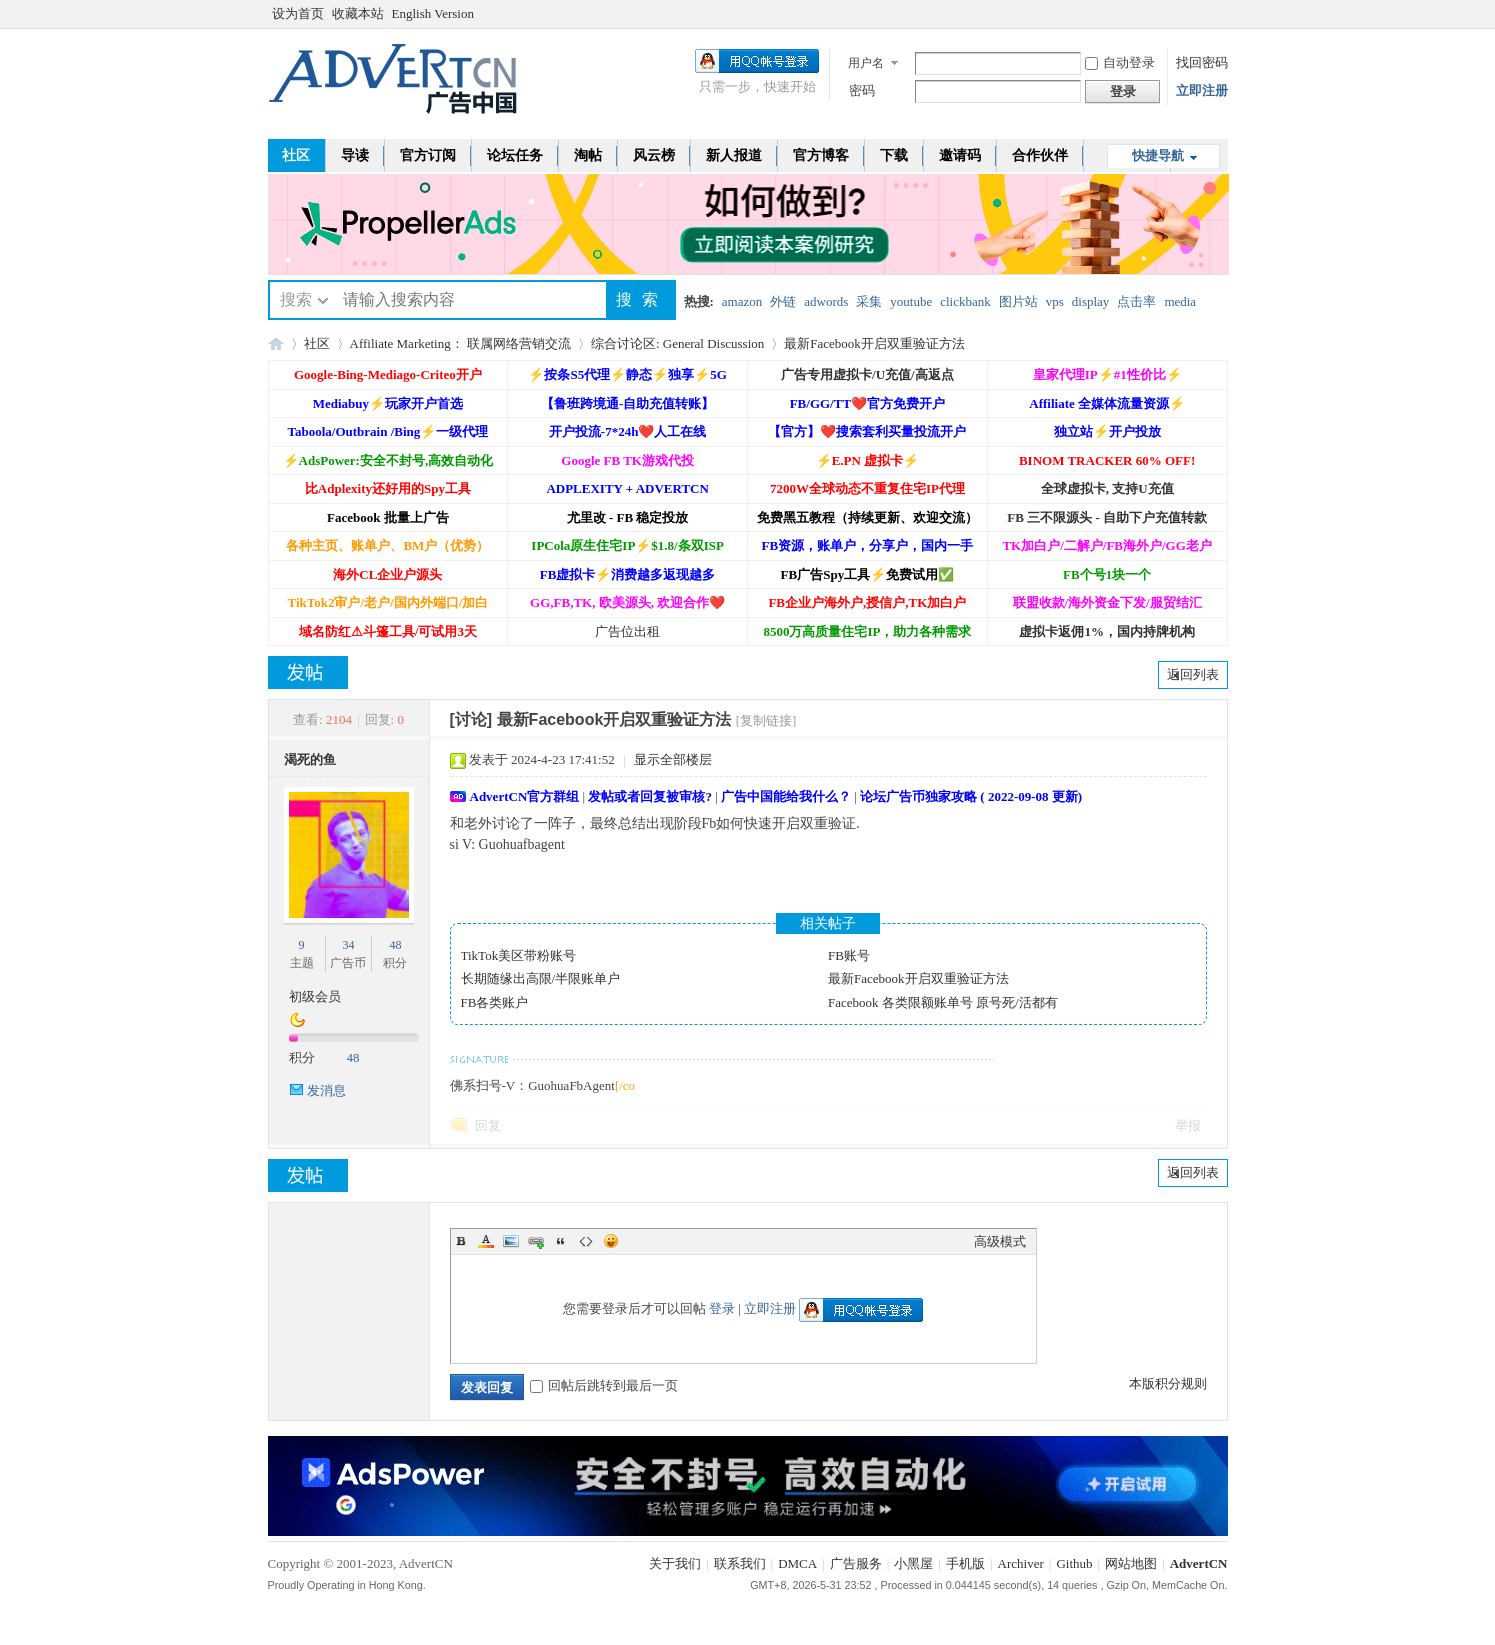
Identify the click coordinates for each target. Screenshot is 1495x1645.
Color (486, 1241)
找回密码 (1202, 62)
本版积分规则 (1168, 1383)
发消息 (326, 1090)
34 (348, 945)
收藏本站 (358, 13)
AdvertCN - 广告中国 (276, 343)
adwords (826, 301)
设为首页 (298, 13)
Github (1074, 1563)
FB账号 (849, 955)
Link (536, 1241)
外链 (783, 301)
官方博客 (821, 155)
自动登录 (1120, 62)
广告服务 (856, 1563)
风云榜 (654, 155)
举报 (1188, 1125)
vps (1055, 301)
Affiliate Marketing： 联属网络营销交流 (460, 343)
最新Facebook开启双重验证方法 (874, 343)
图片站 (1018, 301)
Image (511, 1241)
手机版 (965, 1563)
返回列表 (1193, 674)
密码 (862, 90)
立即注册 (1202, 90)
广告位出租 (627, 631)
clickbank (965, 301)
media (1180, 301)
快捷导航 (1158, 155)
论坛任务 (515, 155)
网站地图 (1131, 1563)
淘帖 (588, 155)
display (1091, 301)
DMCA (797, 1563)
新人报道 (734, 155)
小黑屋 (913, 1563)
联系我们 (740, 1563)
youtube (911, 301)
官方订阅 (428, 155)
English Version (433, 13)
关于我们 (675, 1563)
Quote (561, 1241)
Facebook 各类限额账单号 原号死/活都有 (943, 1002)
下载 (894, 155)
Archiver (1021, 1563)
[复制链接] (766, 720)
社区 (296, 155)
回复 (488, 1125)
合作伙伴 (1040, 155)
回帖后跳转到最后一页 (604, 1385)
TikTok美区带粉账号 (519, 955)
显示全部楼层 (673, 759)
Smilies (611, 1241)
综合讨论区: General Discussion (677, 343)
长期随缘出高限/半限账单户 (541, 978)
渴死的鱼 (310, 759)
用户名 (866, 63)
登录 (722, 1308)
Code (586, 1241)
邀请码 (960, 155)
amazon (742, 301)
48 (395, 945)
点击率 (1136, 301)
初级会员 (315, 996)
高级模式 (1000, 1241)
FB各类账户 (495, 1002)
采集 (869, 301)
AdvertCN (1199, 1563)
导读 (355, 155)
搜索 (296, 299)
